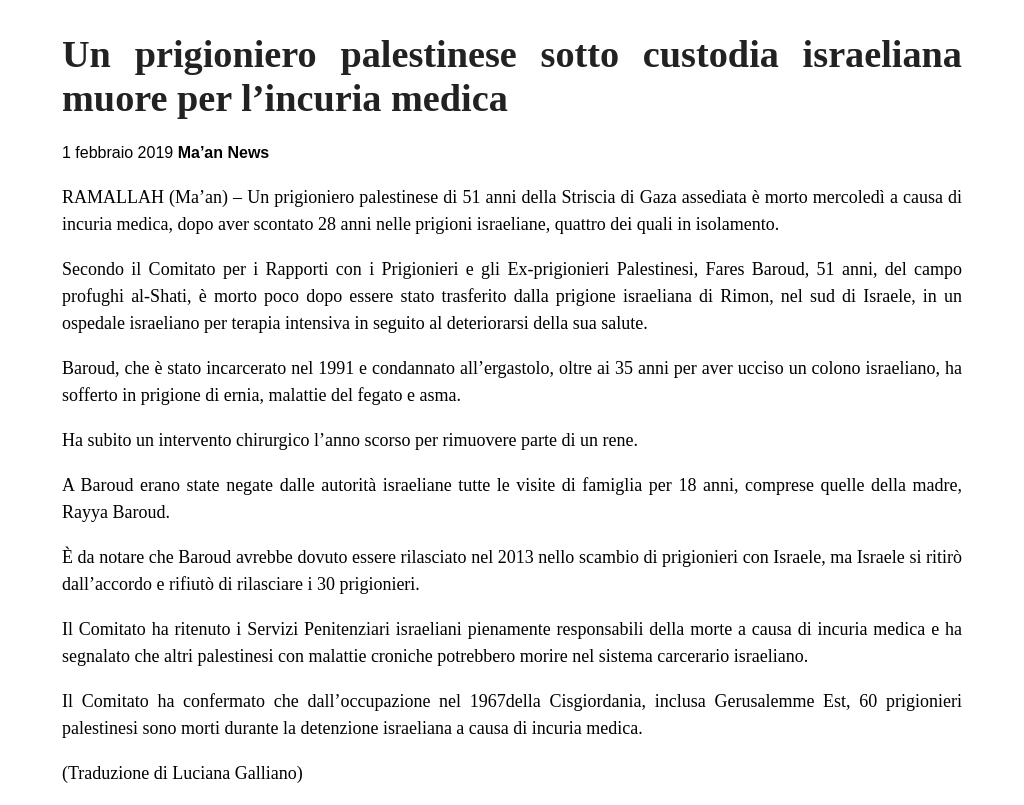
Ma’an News (224, 152)
